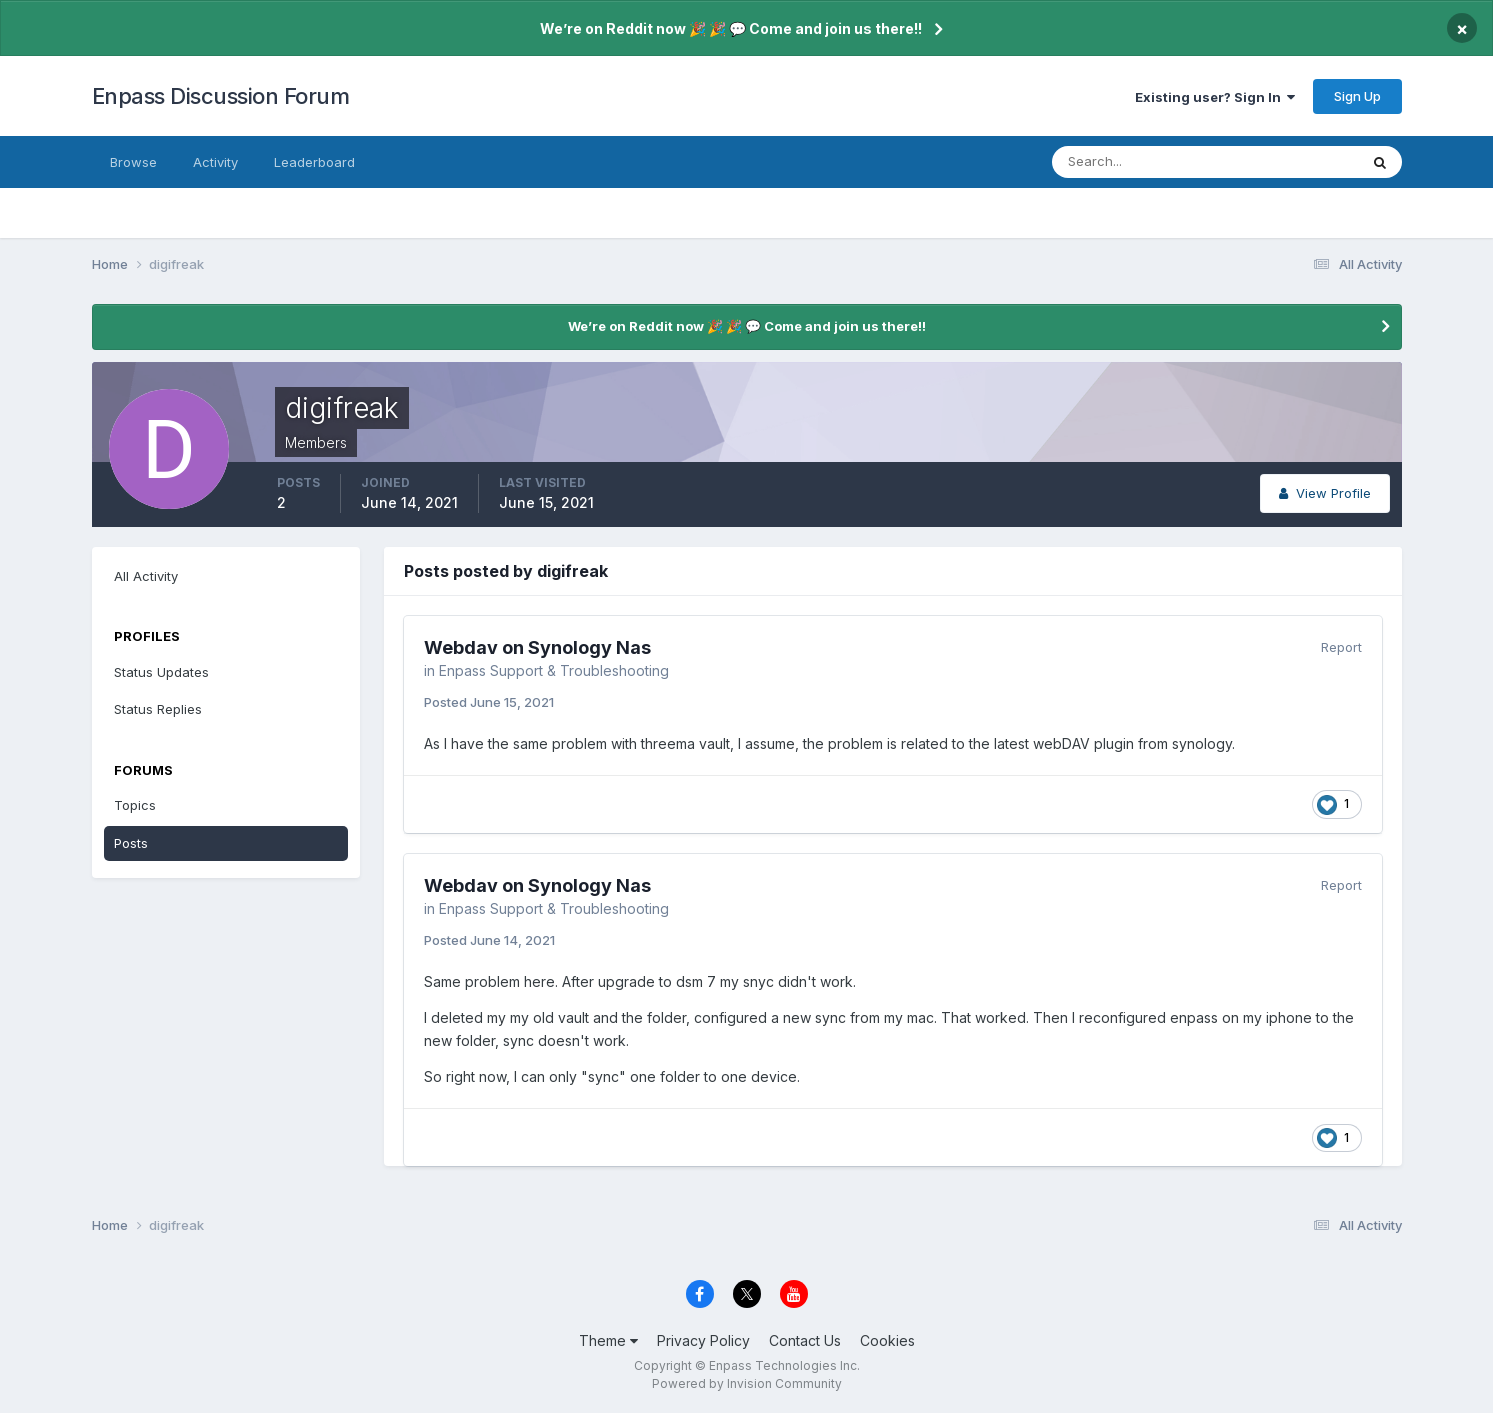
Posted (489, 702)
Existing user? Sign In (1215, 97)
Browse (133, 162)
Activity (215, 162)
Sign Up (1357, 96)
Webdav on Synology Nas (537, 647)
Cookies (887, 1340)
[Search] (1140, 162)
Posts (131, 843)
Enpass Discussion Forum (221, 96)
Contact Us (805, 1340)
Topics (135, 805)
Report (1341, 647)
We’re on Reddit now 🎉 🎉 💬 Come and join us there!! (731, 28)
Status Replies (158, 709)
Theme (608, 1340)
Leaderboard (314, 162)
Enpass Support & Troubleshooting (554, 670)
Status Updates (161, 672)
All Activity (146, 576)
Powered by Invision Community (747, 1383)
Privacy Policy (703, 1340)
